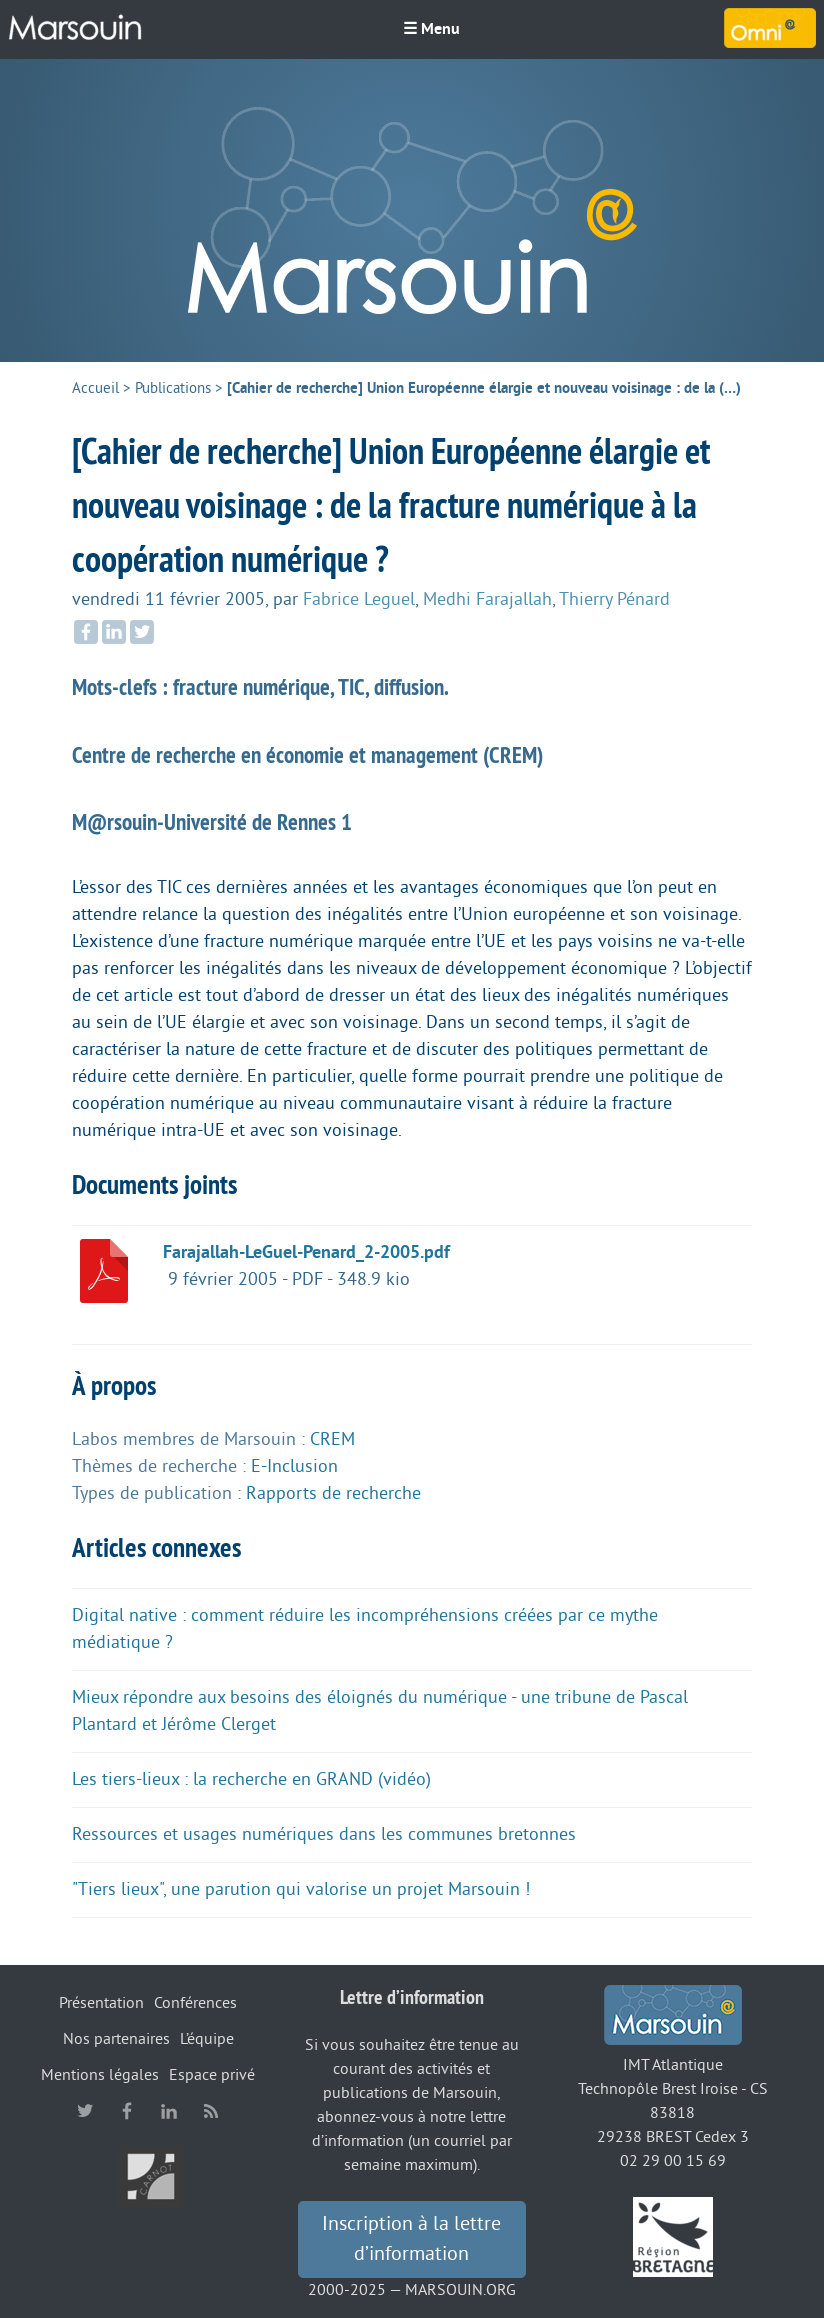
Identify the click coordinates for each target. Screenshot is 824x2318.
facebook (127, 2111)
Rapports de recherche (333, 1493)
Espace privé (212, 2075)
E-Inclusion (294, 1466)
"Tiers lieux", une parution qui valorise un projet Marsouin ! (301, 1889)
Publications (173, 388)
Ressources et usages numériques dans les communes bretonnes (324, 1834)
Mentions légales (100, 2075)
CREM (332, 1439)
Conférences (195, 2003)
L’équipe (207, 2039)
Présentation (101, 2003)
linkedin (169, 2111)
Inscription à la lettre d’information (411, 2239)
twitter (85, 2111)
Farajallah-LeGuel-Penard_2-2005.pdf (306, 1252)
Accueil (95, 388)
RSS (211, 2111)
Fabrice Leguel (359, 599)
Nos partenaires (116, 2039)
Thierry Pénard (614, 599)
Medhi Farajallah (487, 599)
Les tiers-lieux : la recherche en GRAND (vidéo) (251, 1779)
